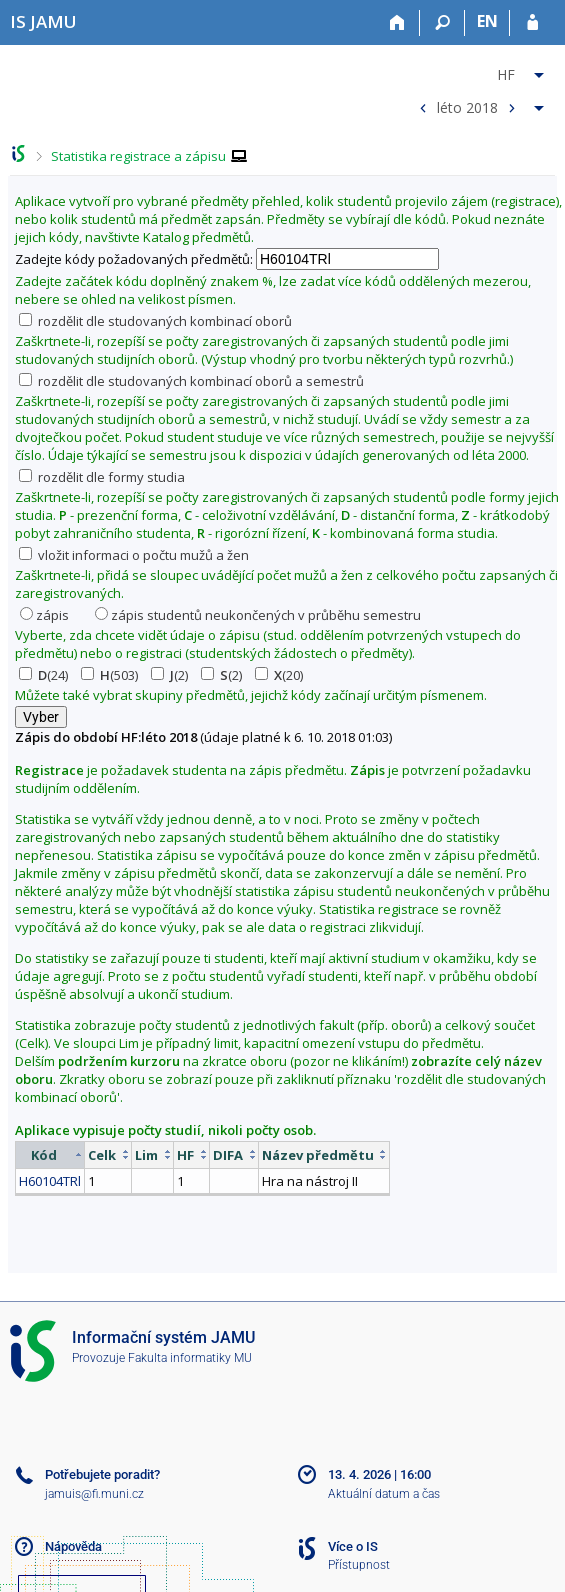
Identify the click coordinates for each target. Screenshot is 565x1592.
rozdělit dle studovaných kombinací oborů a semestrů (191, 381)
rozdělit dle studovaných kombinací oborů (155, 321)
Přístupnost (359, 1565)
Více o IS (353, 1546)
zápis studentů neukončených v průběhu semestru (258, 615)
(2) (169, 675)
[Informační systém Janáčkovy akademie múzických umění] (43, 21)
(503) (109, 675)
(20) (279, 675)
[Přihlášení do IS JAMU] (532, 23)
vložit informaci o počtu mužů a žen (134, 555)
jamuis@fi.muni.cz (94, 1494)
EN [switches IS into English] (487, 21)
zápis (44, 615)
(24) (43, 675)
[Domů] (397, 23)
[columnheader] (50, 1154)
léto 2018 (467, 106)
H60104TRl (50, 1181)
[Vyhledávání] (442, 23)
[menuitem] (479, 71)
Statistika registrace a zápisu (138, 156)
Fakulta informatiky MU (190, 1358)
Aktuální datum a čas (384, 1494)
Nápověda (73, 1546)
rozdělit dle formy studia (102, 477)
